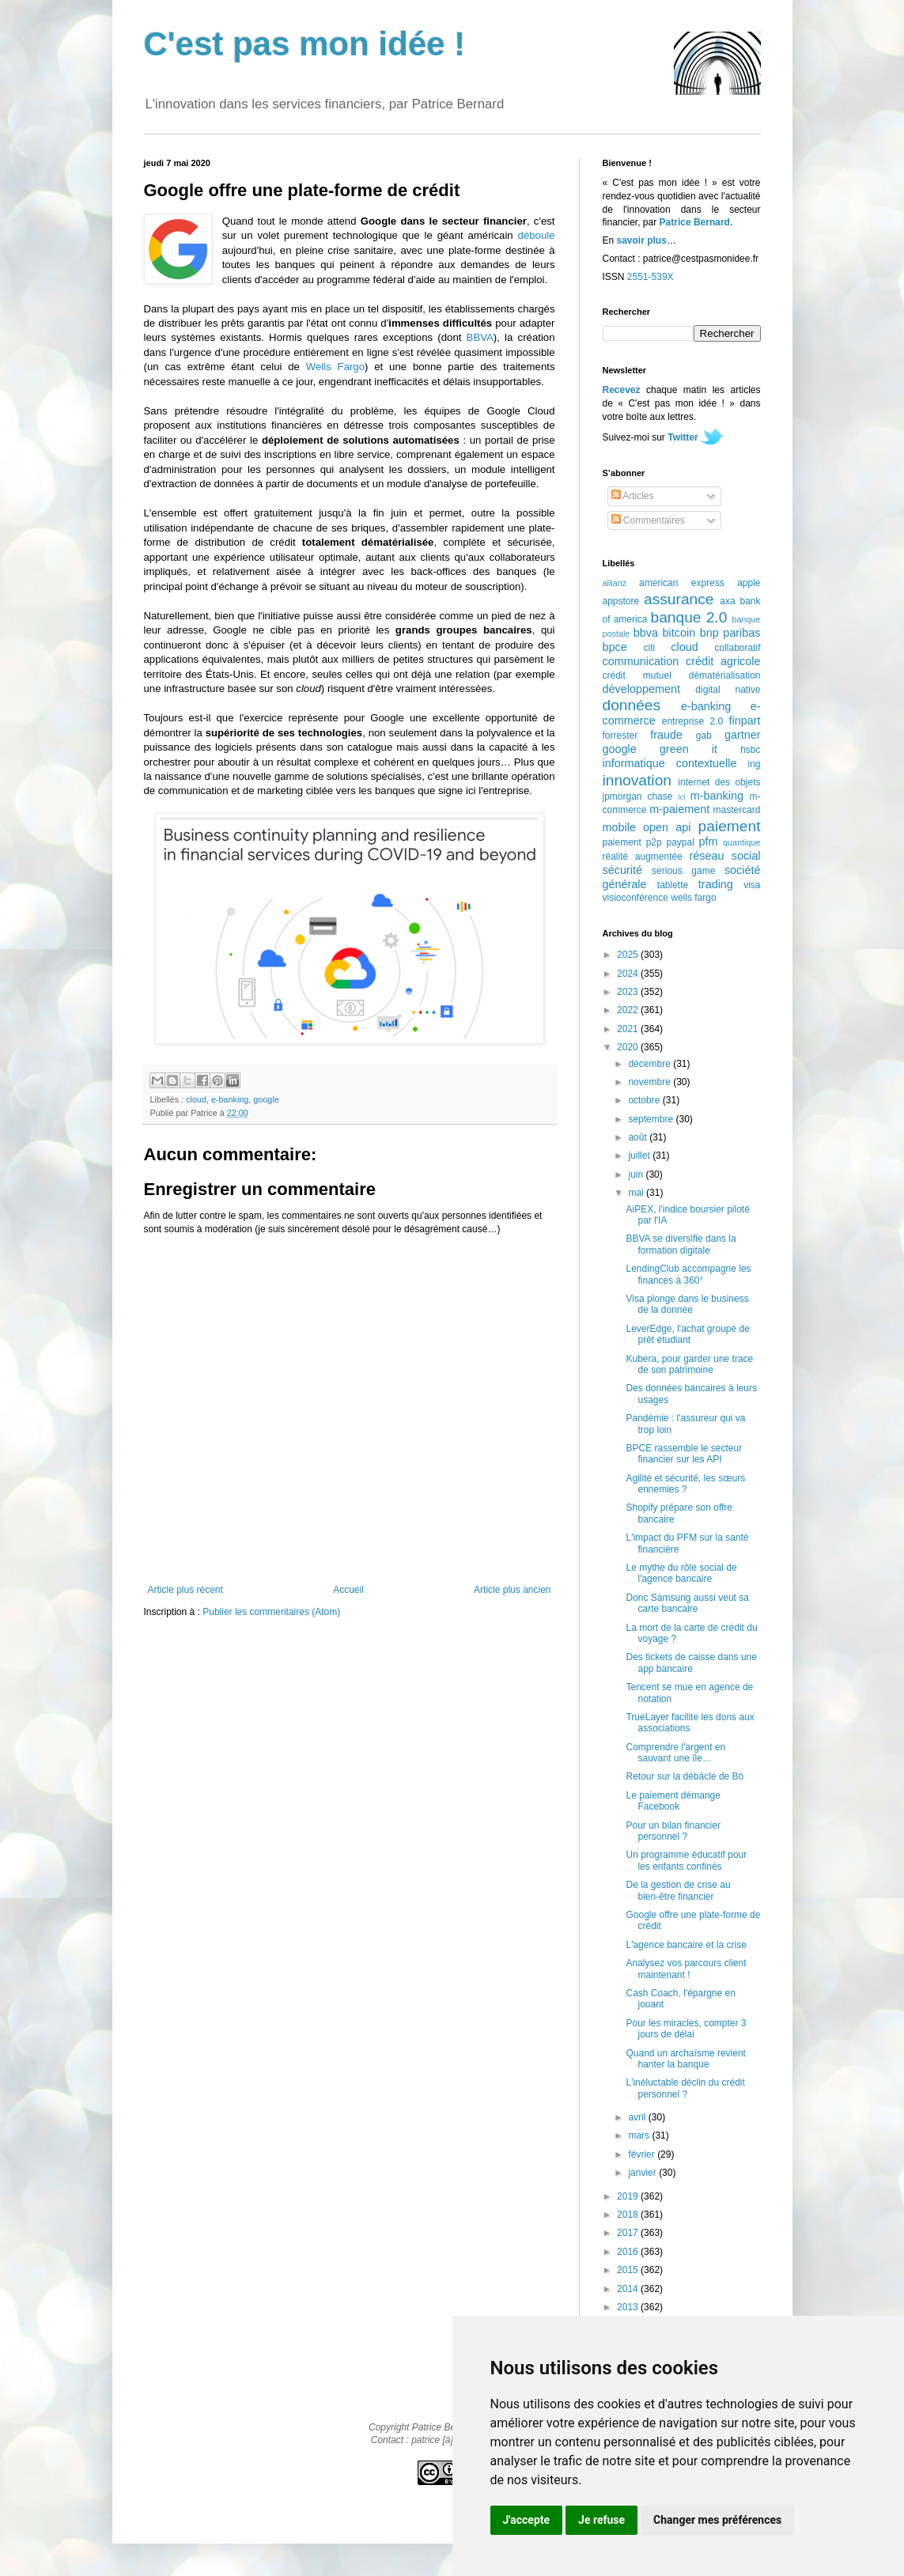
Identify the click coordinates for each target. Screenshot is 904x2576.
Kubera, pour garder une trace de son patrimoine (689, 1364)
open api (666, 827)
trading (715, 884)
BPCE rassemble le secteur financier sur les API (684, 1454)
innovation (637, 780)
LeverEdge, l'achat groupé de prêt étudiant (687, 1334)
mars (640, 2135)
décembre (650, 1063)
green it (688, 749)
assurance (679, 599)
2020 (629, 1047)
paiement (729, 826)
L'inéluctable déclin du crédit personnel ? (685, 2088)
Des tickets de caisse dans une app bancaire (691, 1662)
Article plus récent (185, 1589)
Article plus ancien (512, 1589)
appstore (621, 601)
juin (636, 1174)
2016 (629, 2251)
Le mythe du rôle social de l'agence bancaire (681, 1573)
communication (641, 661)
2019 (629, 2196)
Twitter (683, 437)
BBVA (480, 337)
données (632, 705)
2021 (629, 1029)
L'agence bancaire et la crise (686, 1944)
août (638, 1137)
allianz (615, 583)
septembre (651, 1119)
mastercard (736, 809)
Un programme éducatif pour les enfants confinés (686, 1860)
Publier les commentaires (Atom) (271, 1611)
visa (751, 885)
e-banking (229, 1099)
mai (637, 1192)
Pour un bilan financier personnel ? (673, 1831)
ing (753, 764)
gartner (742, 734)
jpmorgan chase (638, 796)
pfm (708, 841)
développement (641, 689)
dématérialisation (725, 675)
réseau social (724, 855)
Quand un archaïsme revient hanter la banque (685, 2059)
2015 (629, 2269)
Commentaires (648, 520)
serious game (683, 870)
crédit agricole (723, 661)
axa (727, 601)
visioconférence (635, 897)
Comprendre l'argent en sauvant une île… (675, 1753)
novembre (650, 1082)
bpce (615, 647)
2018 (629, 2214)
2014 (629, 2288)
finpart (745, 720)
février (642, 2154)
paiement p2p (632, 842)
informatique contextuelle (670, 763)
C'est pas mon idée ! (305, 43)
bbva (646, 632)
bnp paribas (730, 632)
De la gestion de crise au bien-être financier (678, 1890)
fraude (666, 734)
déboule (536, 235)
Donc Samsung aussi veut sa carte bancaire (687, 1603)
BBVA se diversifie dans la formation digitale (681, 1244)
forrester (620, 735)
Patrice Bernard (695, 222)
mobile (619, 827)
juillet (640, 1155)
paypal (680, 842)
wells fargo (693, 897)
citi (650, 647)
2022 (629, 1010)
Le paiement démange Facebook (673, 1801)
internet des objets (719, 782)
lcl (681, 796)
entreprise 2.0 (692, 721)
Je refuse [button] (601, 2520)
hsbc (750, 749)
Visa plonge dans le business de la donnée (687, 1304)
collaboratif (737, 647)
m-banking (716, 795)
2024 (629, 973)
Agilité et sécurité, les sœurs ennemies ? (685, 1484)
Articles (632, 495)
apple (748, 582)
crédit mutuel (637, 675)
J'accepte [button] (526, 2520)
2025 (629, 954)
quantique (741, 842)
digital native (727, 689)
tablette (672, 885)
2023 (629, 991)
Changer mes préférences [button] (717, 2520)
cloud (196, 1099)
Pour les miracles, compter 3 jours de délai (686, 2029)
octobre (645, 1100)
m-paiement (679, 809)
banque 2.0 (688, 617)
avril (638, 2117)
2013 (629, 2307)
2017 (629, 2232)
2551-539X (650, 276)
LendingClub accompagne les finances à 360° (688, 1274)
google (265, 1099)
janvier (643, 2172)
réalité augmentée (643, 856)
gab (704, 735)
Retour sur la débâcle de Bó (684, 1776)
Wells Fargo (335, 367)
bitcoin (679, 632)
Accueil (348, 1589)
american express (681, 582)
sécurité (622, 870)
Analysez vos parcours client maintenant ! (686, 1969)
